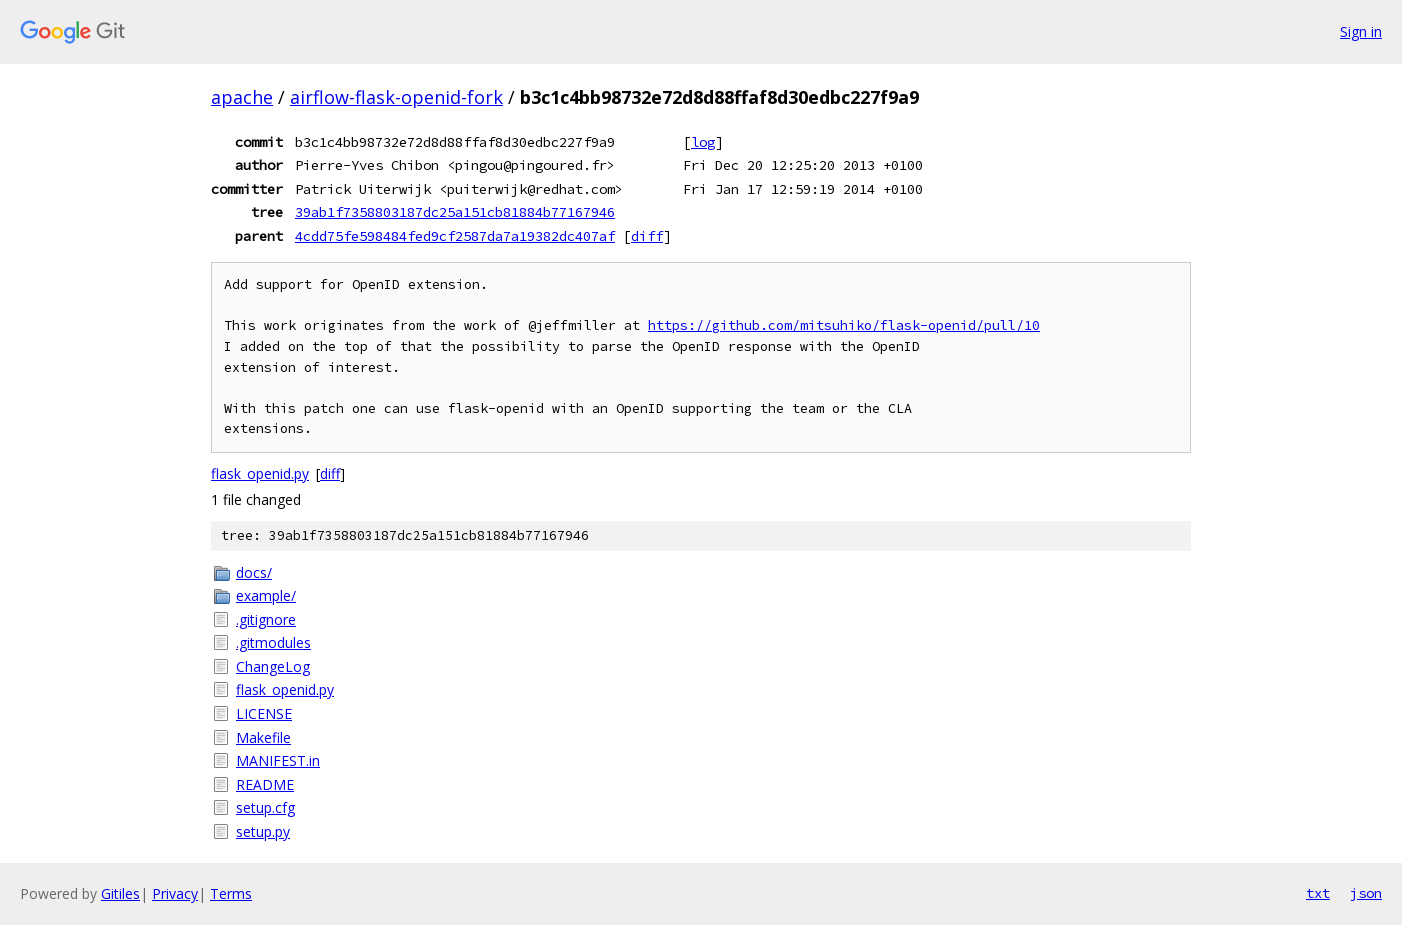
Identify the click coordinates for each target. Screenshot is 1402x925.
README (265, 784)
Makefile (263, 737)
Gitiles (120, 893)
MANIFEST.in (278, 760)
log (703, 142)
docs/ (254, 572)
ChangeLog (273, 666)
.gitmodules (273, 642)
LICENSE (264, 713)
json (1366, 893)
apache (242, 97)
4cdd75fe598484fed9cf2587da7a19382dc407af (455, 236)
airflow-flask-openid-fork (396, 97)
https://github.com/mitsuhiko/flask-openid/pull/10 (844, 325)
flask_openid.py (260, 473)
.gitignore (266, 619)
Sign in (1361, 31)
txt (1318, 893)
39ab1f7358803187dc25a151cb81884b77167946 (455, 212)
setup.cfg (265, 807)
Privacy (175, 893)
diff (647, 236)
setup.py (263, 831)
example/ (266, 595)
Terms (231, 893)
